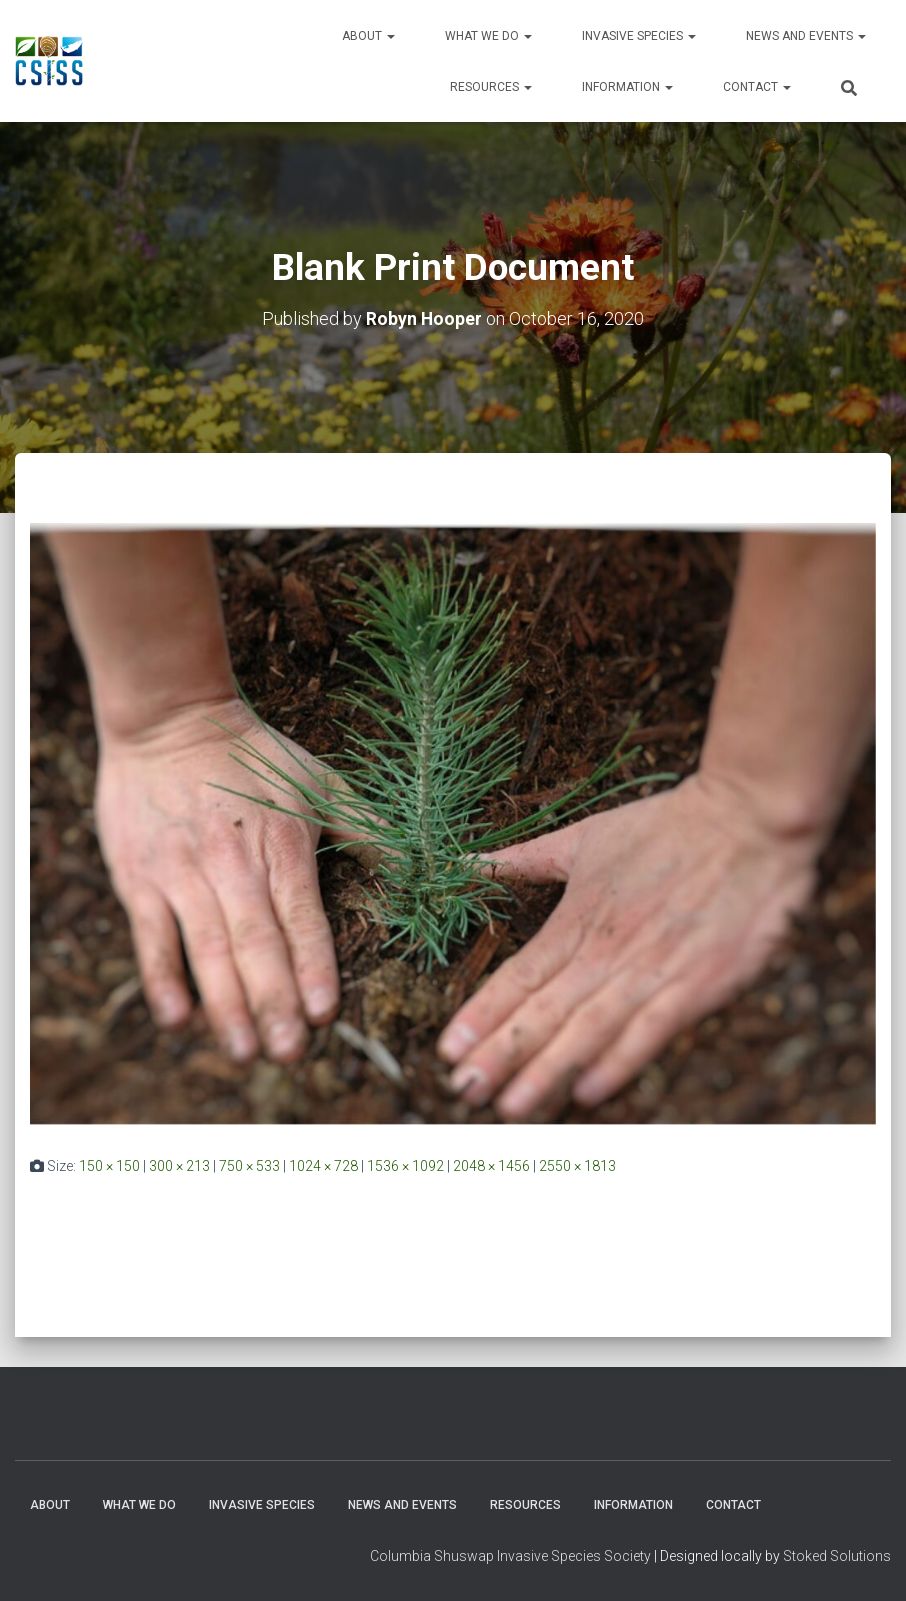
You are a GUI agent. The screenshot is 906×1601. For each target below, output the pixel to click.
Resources (491, 87)
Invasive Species (639, 36)
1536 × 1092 (405, 1165)
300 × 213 (179, 1165)
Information (627, 87)
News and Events (806, 36)
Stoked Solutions (837, 1556)
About (368, 36)
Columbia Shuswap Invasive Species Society (510, 1556)
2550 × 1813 (577, 1165)
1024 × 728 (323, 1165)
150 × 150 (109, 1165)
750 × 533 (249, 1165)
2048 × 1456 (491, 1165)
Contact (757, 87)
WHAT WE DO (488, 36)
